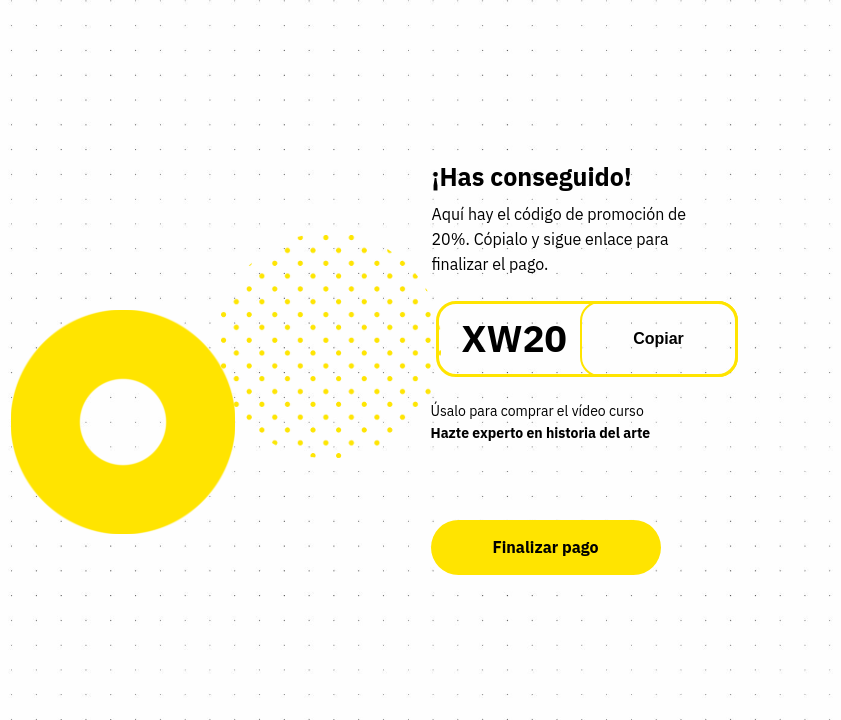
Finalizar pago (545, 547)
